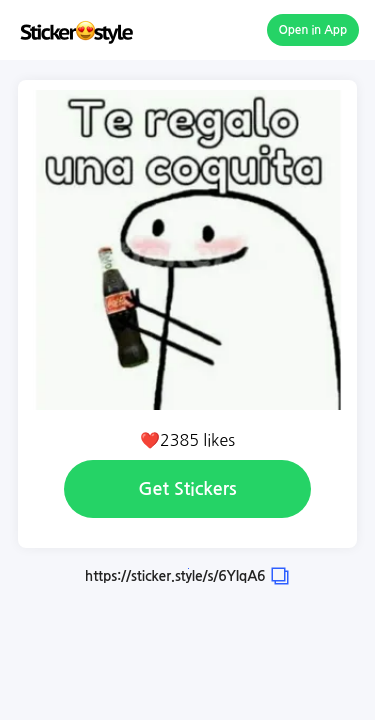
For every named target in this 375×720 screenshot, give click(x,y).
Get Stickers (187, 489)
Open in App (313, 30)
